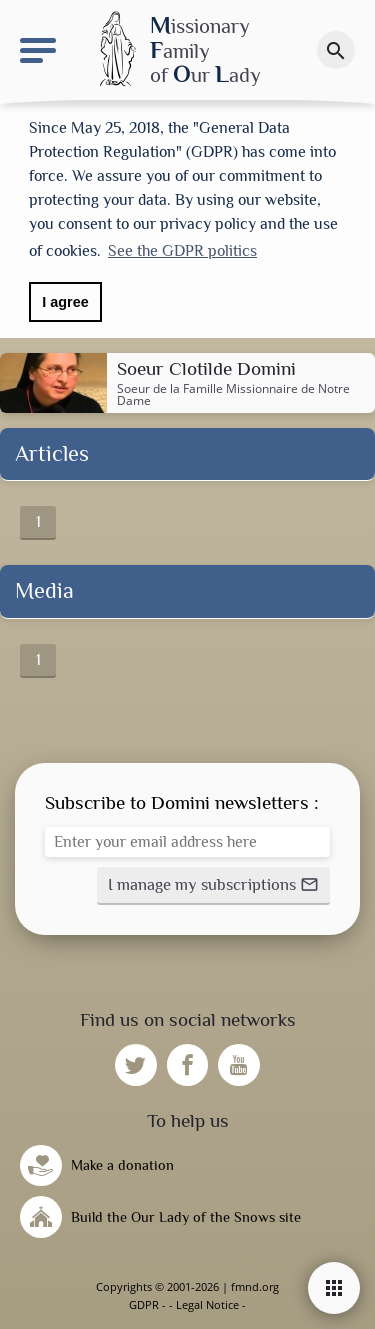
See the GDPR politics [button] (182, 251)
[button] (213, 886)
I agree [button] (65, 302)
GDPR (144, 1304)
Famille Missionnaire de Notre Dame (233, 394)
